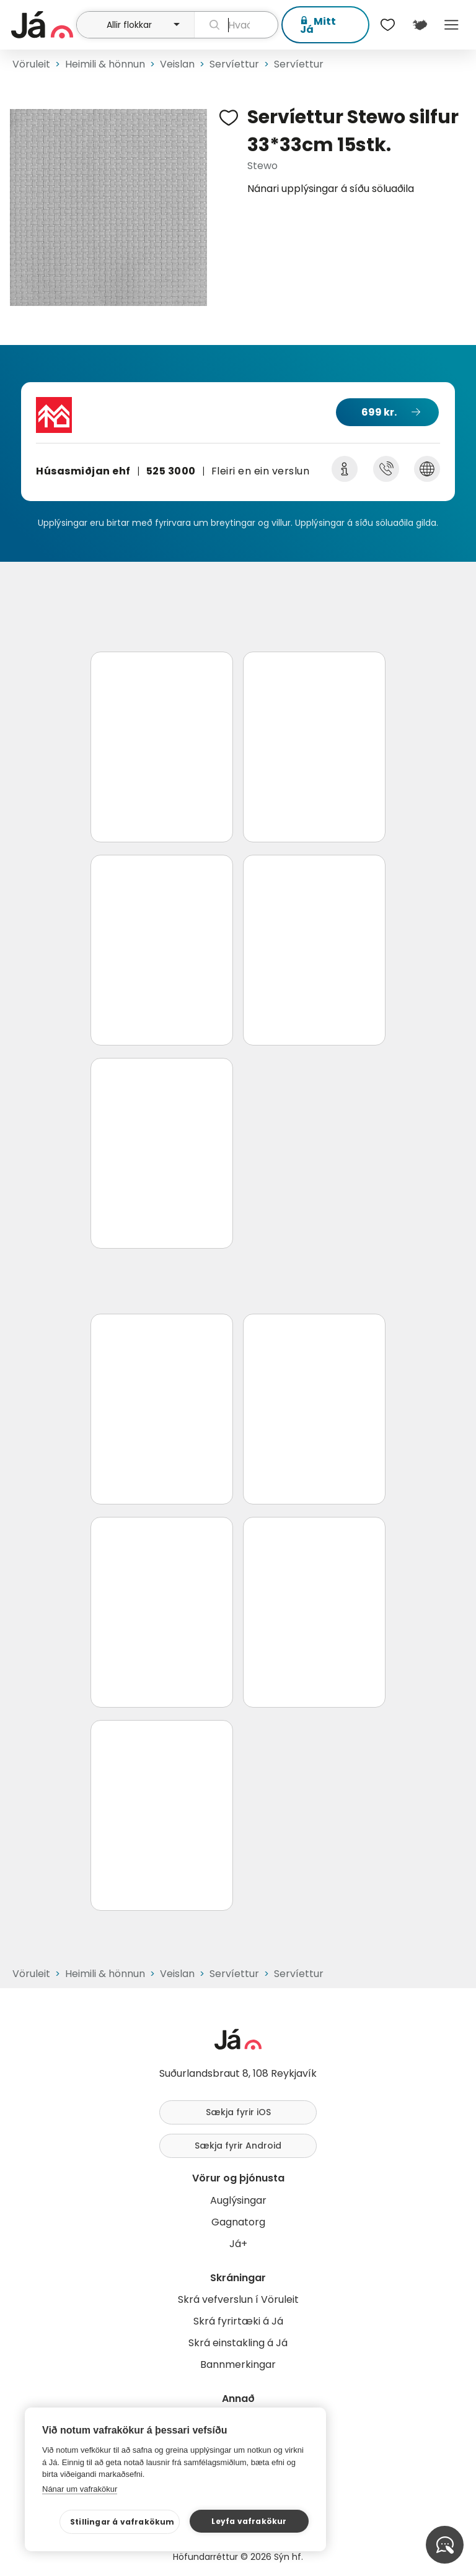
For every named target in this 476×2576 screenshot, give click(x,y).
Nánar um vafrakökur (79, 2489)
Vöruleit (31, 64)
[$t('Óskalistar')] (388, 24)
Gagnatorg (238, 2222)
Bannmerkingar (238, 2364)
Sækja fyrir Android (238, 2145)
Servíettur (234, 64)
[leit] (236, 25)
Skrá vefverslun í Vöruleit (238, 2299)
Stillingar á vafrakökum (122, 2522)
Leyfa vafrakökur (248, 2521)
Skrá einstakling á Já (238, 2343)
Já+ (238, 2244)
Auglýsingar (238, 2200)
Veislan (177, 64)
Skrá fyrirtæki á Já (238, 2321)
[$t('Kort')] (419, 24)
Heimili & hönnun (105, 64)
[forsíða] (42, 24)
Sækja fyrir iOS (238, 2112)
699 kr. (379, 412)
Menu (451, 24)
